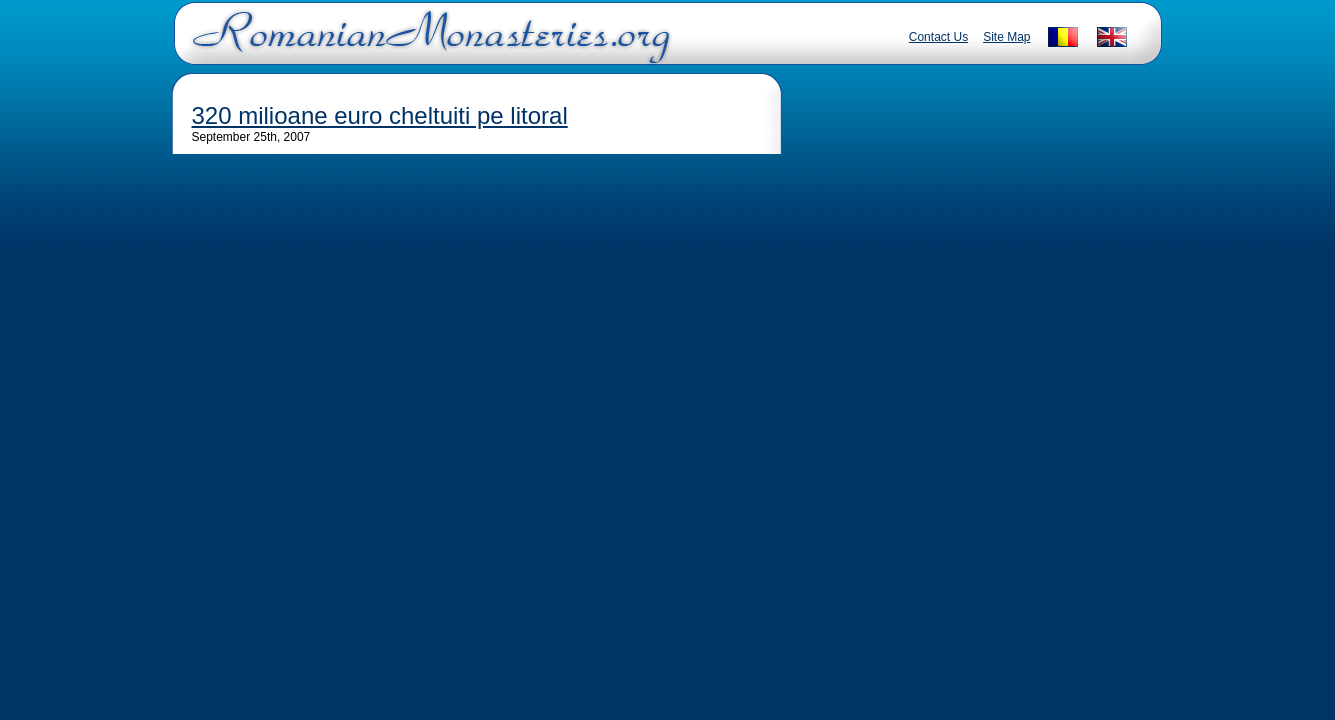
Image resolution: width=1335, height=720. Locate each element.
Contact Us (938, 37)
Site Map (1006, 37)
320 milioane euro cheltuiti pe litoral (380, 115)
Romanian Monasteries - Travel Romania (427, 45)
